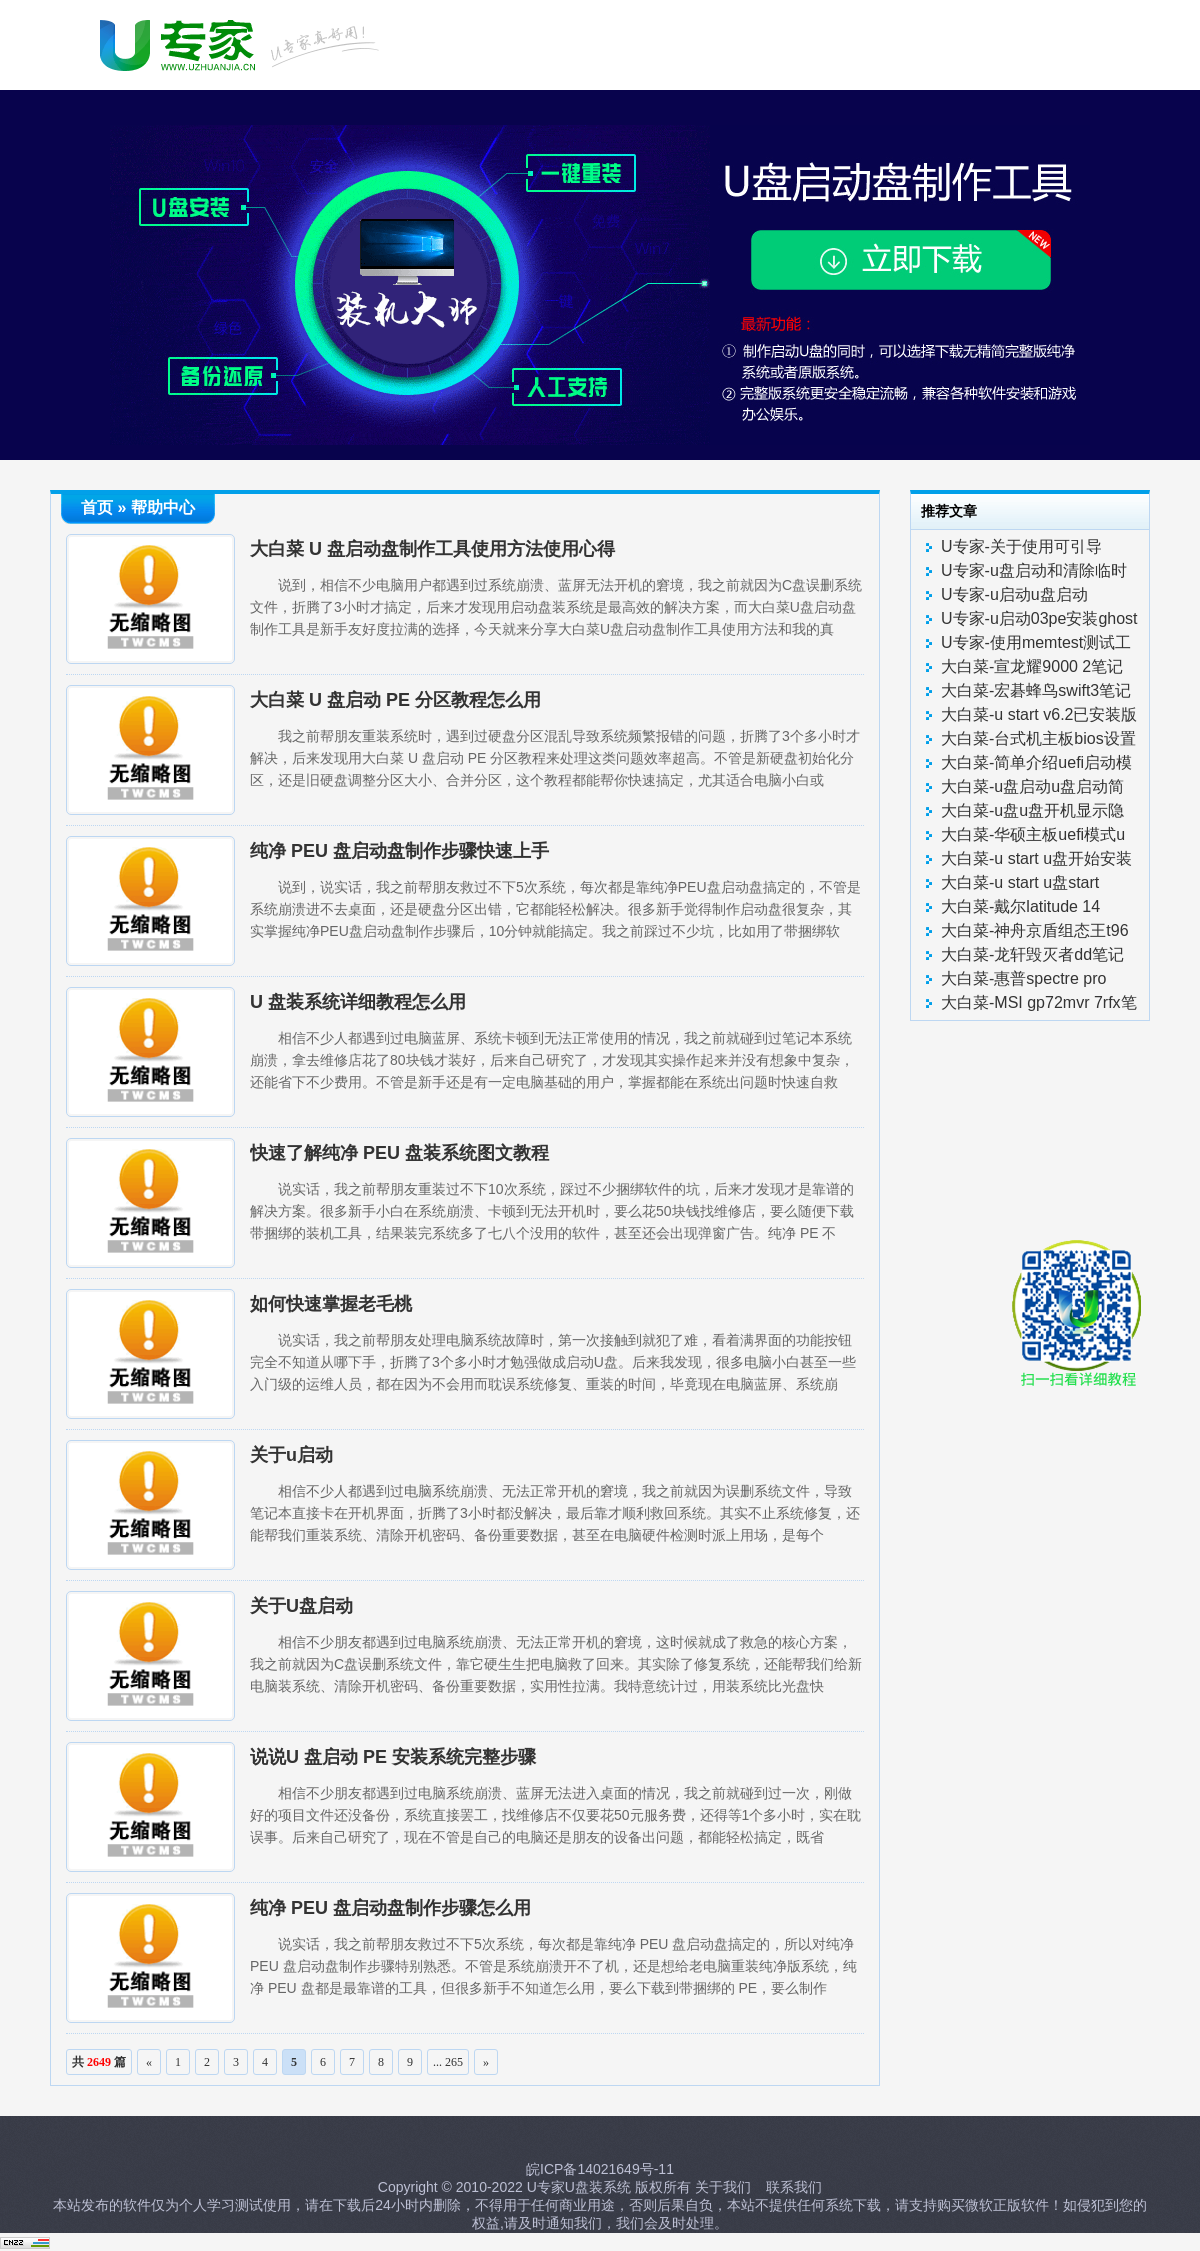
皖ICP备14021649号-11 (600, 2169)
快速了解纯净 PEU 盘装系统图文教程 (399, 1153)
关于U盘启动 (301, 1606)
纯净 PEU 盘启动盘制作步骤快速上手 (399, 851)
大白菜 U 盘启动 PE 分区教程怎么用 (395, 700)
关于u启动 (291, 1455)
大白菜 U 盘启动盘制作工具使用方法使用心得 (432, 549)
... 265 (448, 2062)
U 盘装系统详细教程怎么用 (358, 1002)
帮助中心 (163, 507)
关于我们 (723, 2187)
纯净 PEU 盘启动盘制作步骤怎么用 (390, 1908)
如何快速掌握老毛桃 (331, 1304)
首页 (97, 507)
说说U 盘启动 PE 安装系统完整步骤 (393, 1757)
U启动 (242, 43)
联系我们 (794, 2187)
